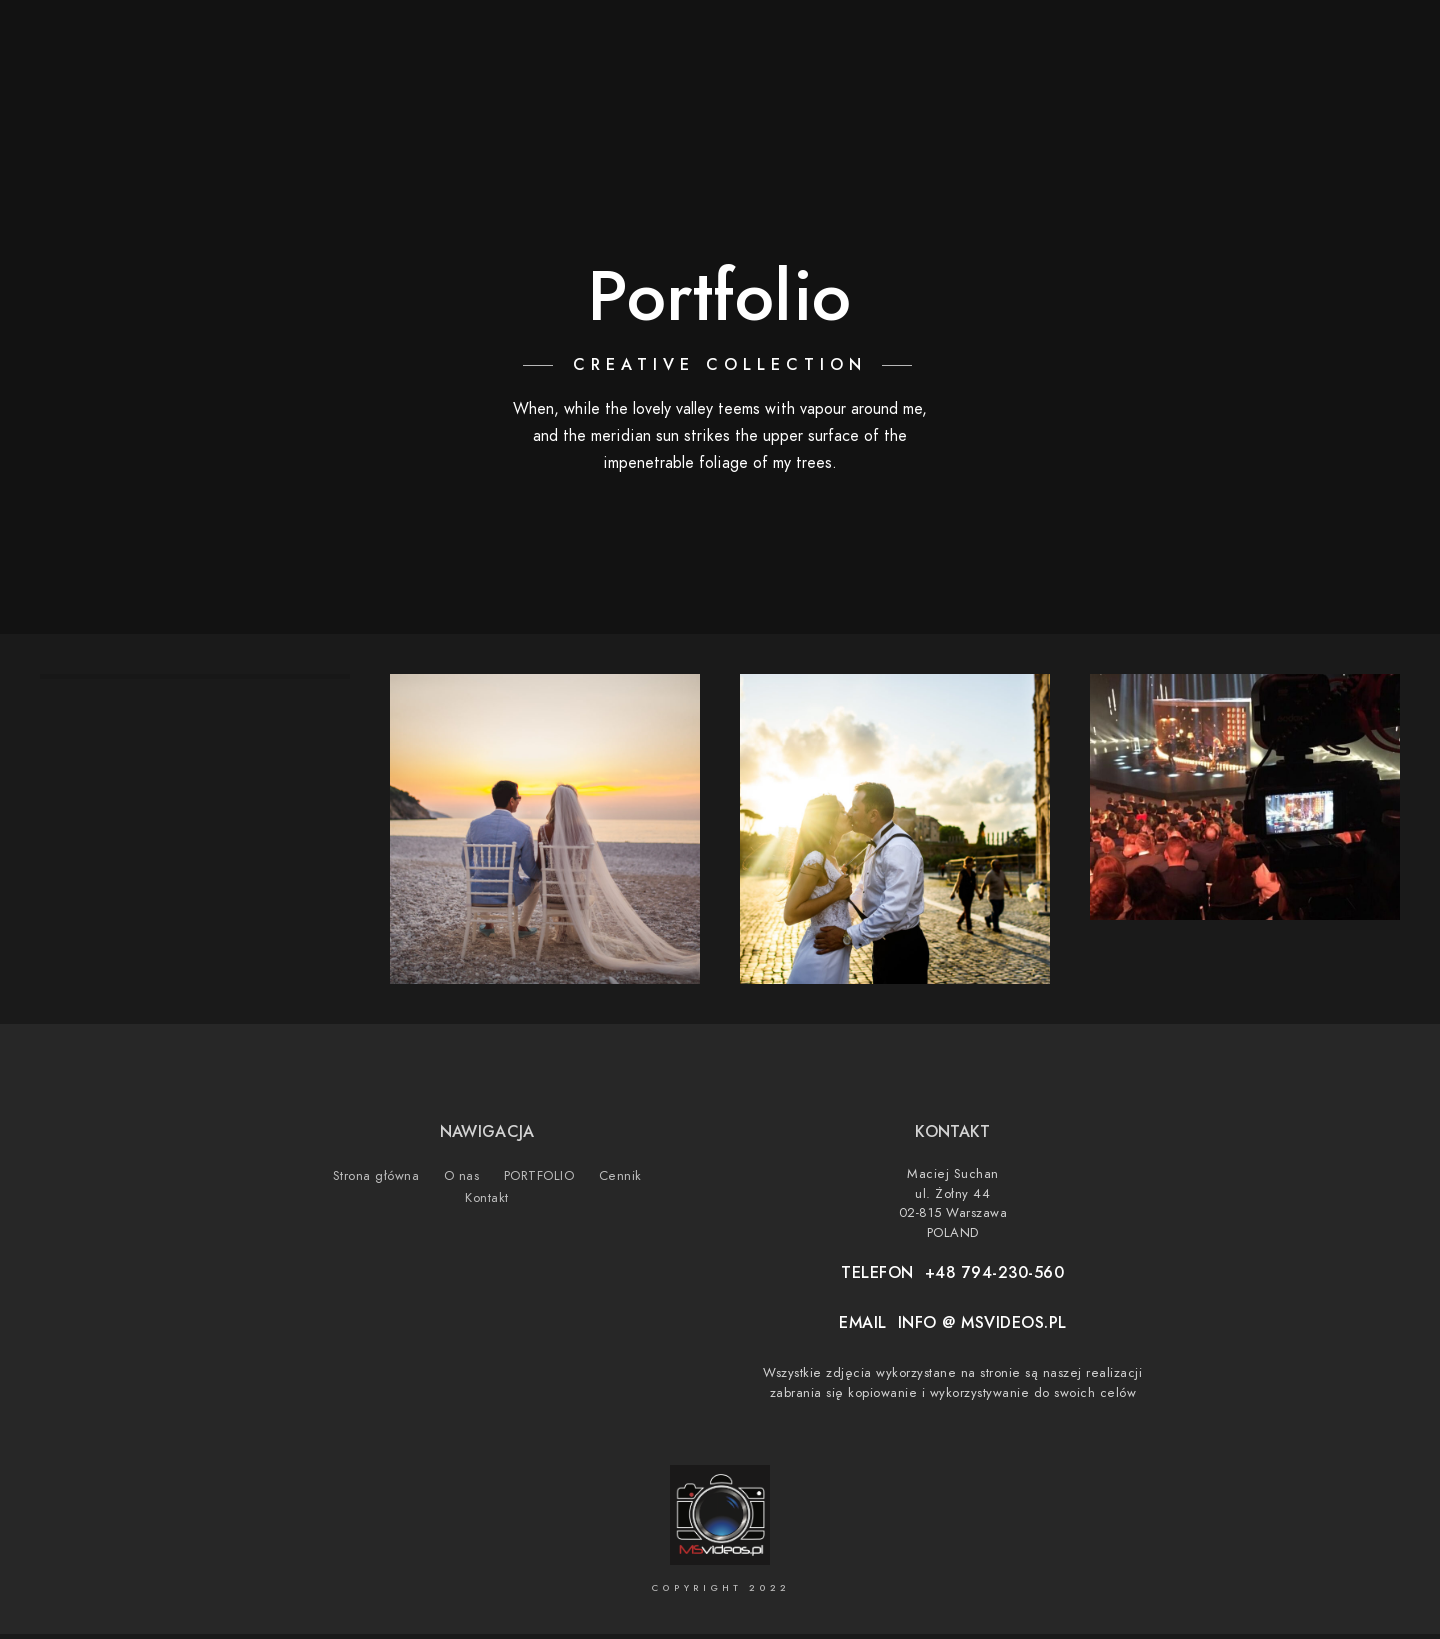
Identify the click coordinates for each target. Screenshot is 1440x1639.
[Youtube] (1257, 41)
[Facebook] (1221, 41)
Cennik (1246, 82)
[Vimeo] (1328, 41)
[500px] (1363, 41)
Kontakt (1340, 82)
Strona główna (933, 82)
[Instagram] (1292, 41)
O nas (1053, 82)
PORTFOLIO (1147, 82)
